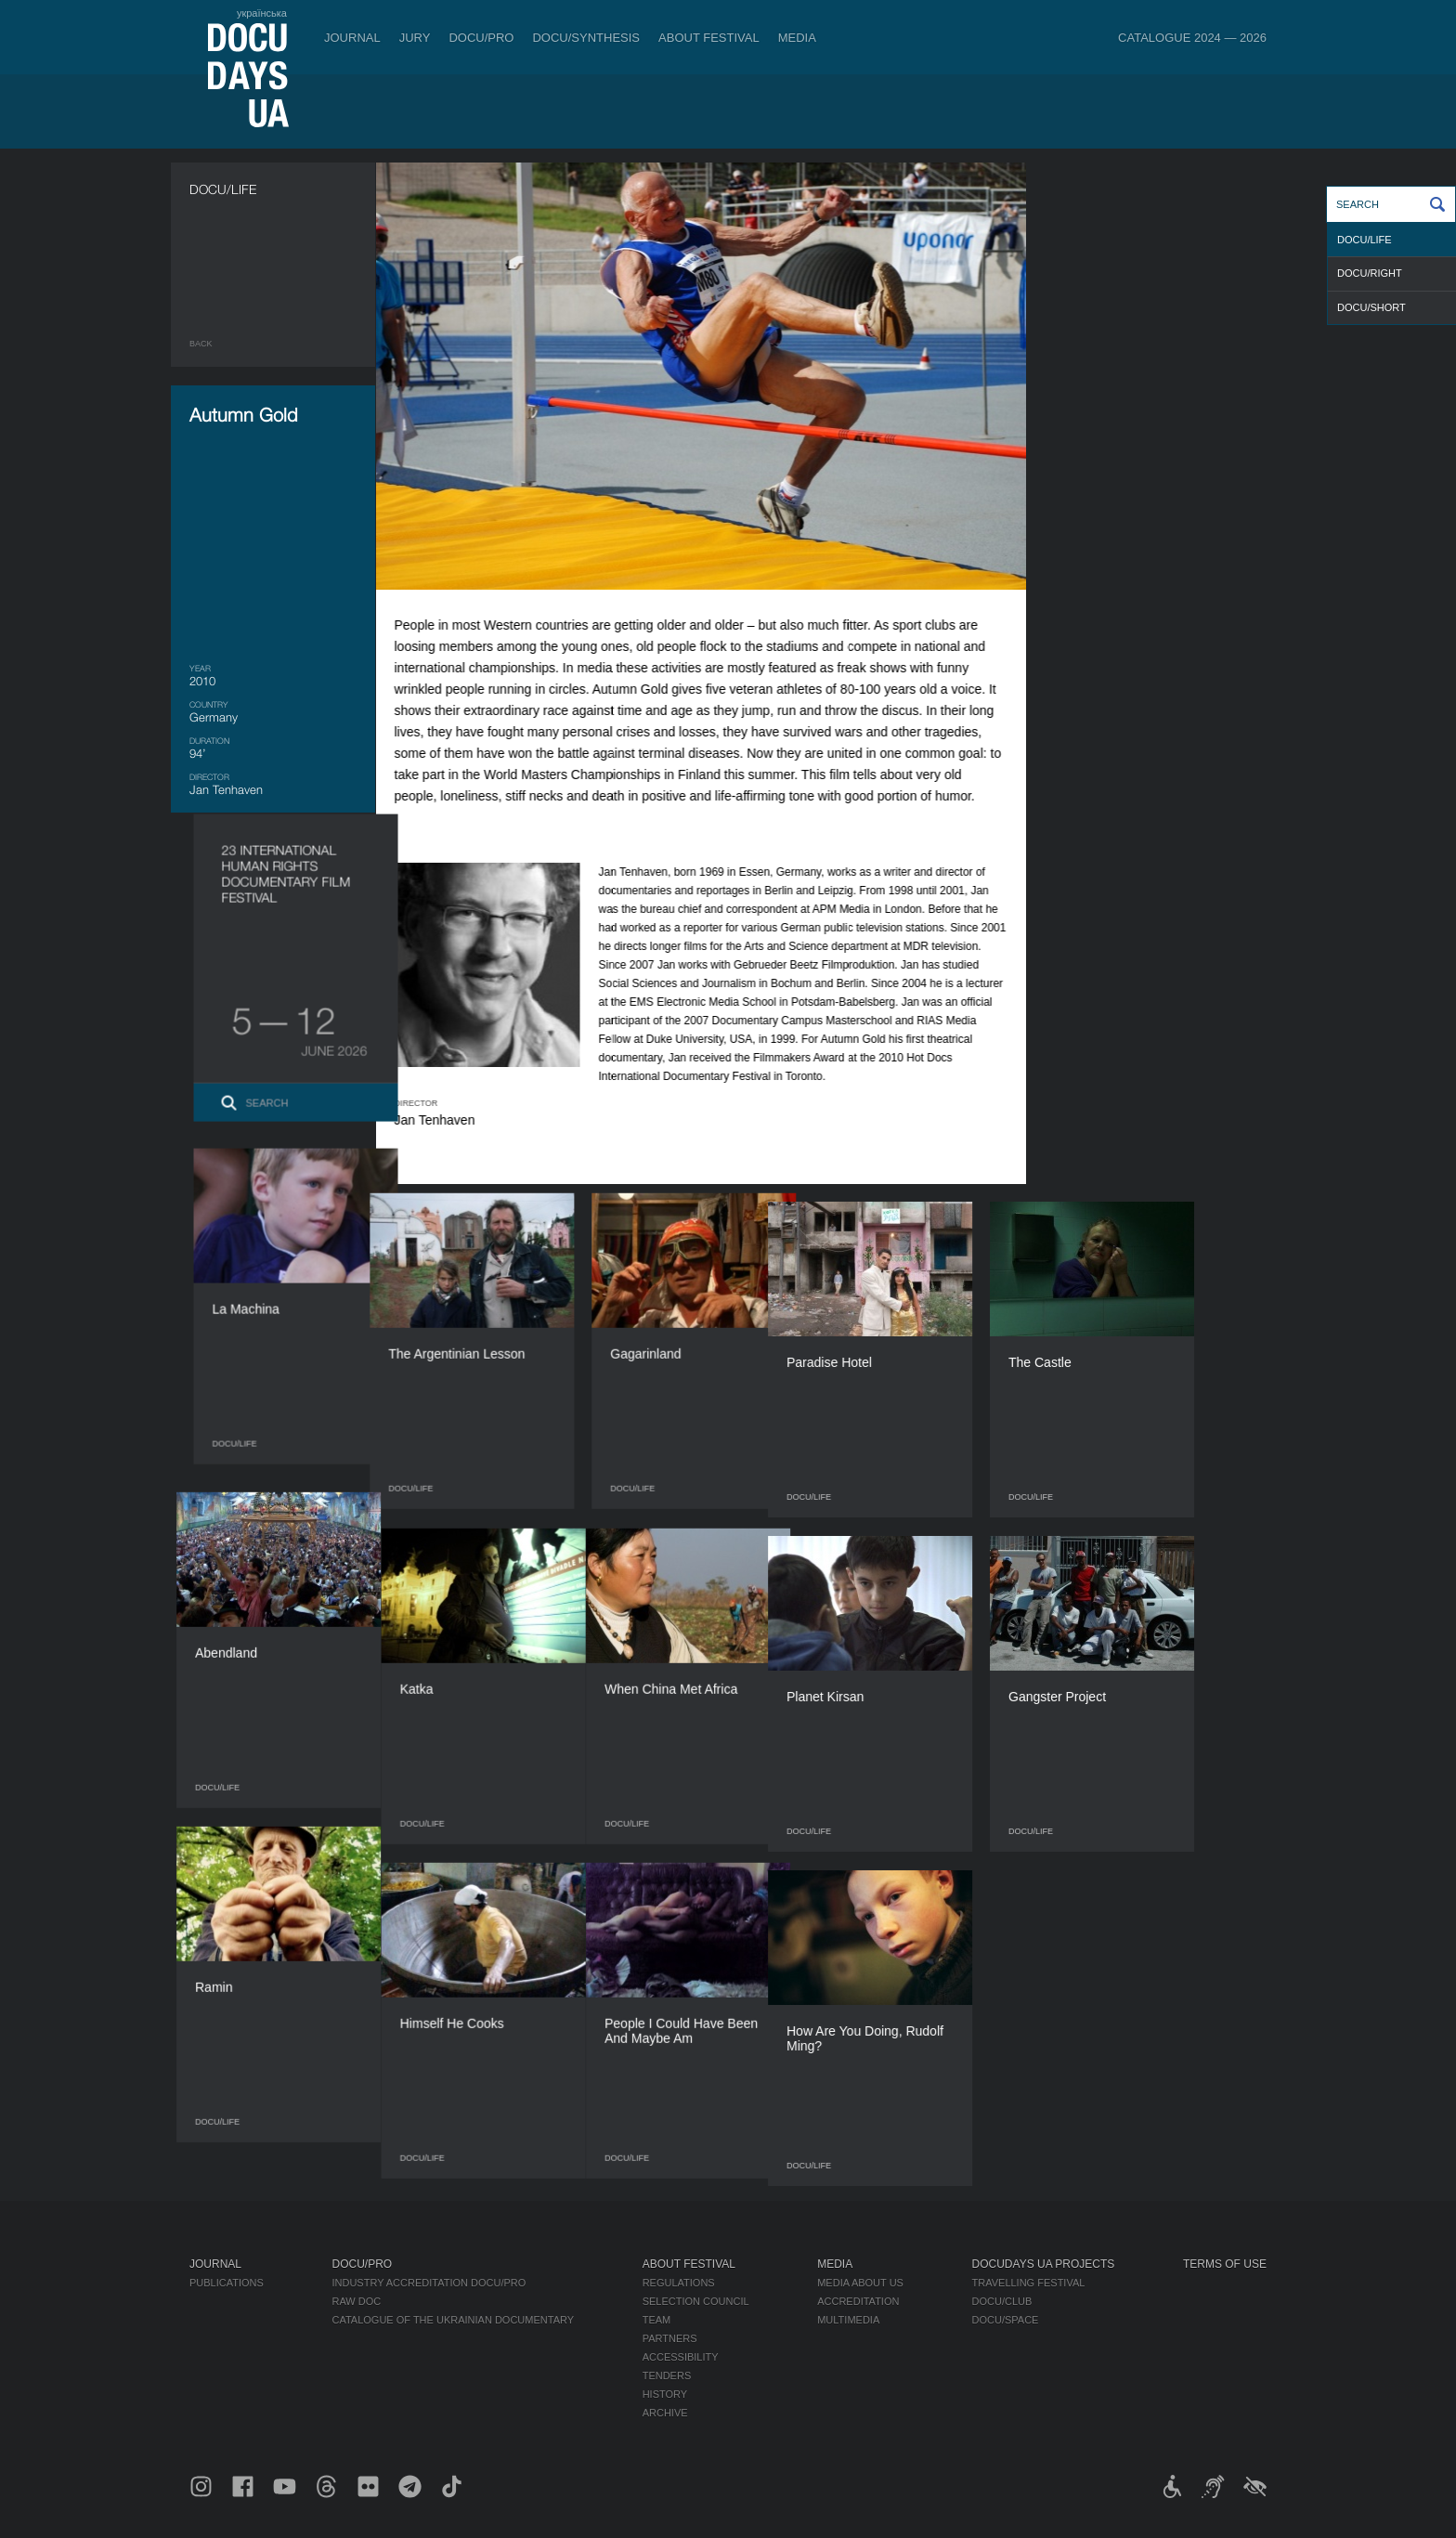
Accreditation (858, 2301)
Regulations (679, 2282)
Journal (352, 38)
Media (797, 38)
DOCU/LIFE (1364, 239)
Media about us (860, 2282)
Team (657, 2319)
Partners (670, 2338)
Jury (415, 38)
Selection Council (696, 2301)
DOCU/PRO (481, 38)
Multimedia (848, 2319)
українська (262, 13)
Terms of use (1225, 2264)
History (665, 2394)
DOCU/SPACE (1005, 2319)
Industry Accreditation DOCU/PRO (429, 2282)
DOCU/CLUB (1002, 2301)
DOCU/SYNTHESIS (586, 38)
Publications (226, 2282)
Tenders (667, 2375)
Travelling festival (1029, 2282)
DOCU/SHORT (1371, 307)
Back (201, 343)
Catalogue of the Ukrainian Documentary (453, 2319)
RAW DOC (356, 2301)
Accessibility (681, 2356)
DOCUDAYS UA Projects (1043, 2264)
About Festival (709, 38)
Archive (665, 2412)
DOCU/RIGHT (1369, 273)
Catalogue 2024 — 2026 (1192, 38)
